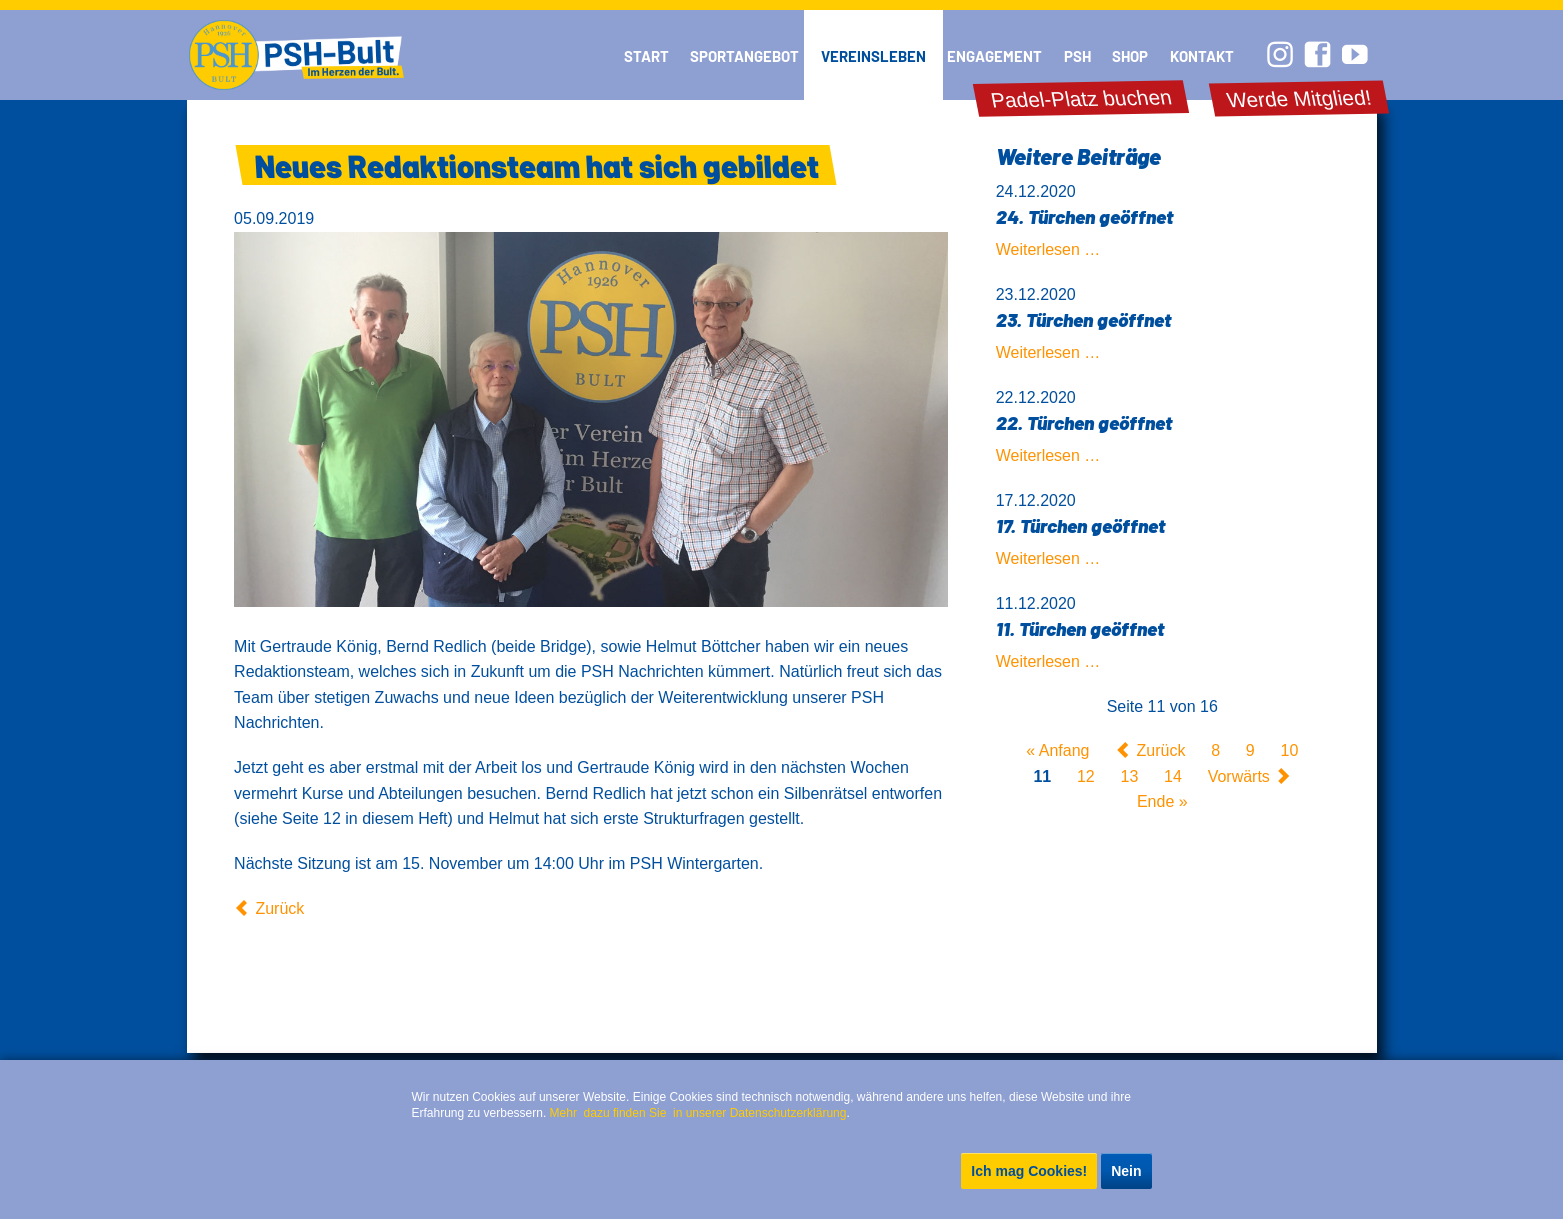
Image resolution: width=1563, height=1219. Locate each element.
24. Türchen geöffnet (1084, 216)
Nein (1126, 1171)
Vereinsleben (873, 56)
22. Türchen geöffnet (1084, 422)
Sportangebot (744, 56)
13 (1130, 776)
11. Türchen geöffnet (1080, 628)
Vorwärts (1239, 776)
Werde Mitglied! (1299, 98)
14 (1173, 776)
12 (1086, 776)
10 (1290, 750)
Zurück (279, 908)
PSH (1077, 56)
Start (646, 56)
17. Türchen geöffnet (1080, 525)
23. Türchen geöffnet (1083, 319)
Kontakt (1202, 56)
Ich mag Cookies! (1029, 1171)
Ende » (1162, 802)
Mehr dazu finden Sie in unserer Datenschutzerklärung (698, 1113)
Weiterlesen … (1048, 249)
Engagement (994, 56)
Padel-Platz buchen (1081, 99)
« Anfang (1057, 750)
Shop (1130, 56)
